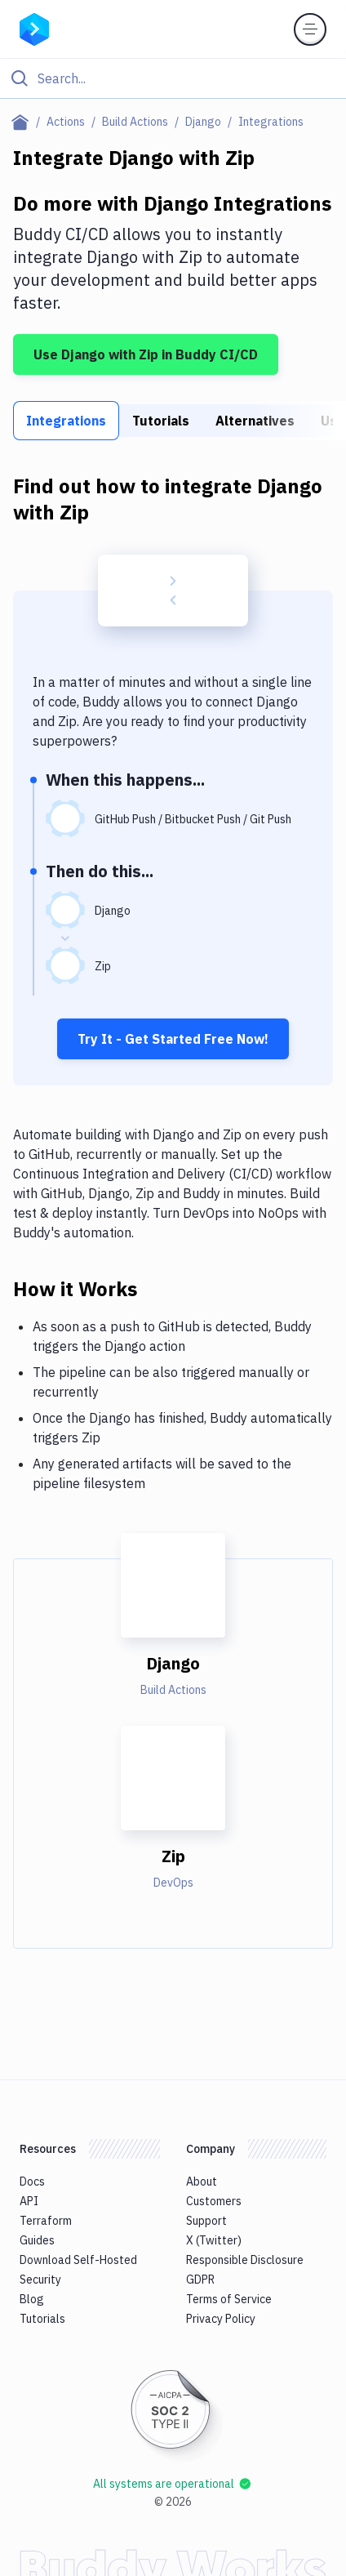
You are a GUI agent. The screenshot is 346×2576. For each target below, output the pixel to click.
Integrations (66, 420)
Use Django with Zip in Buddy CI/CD (145, 354)
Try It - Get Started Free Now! (173, 1039)
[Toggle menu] (310, 29)
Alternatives (255, 420)
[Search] (186, 78)
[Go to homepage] (34, 28)
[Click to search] (173, 78)
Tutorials (160, 420)
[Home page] (23, 121)
